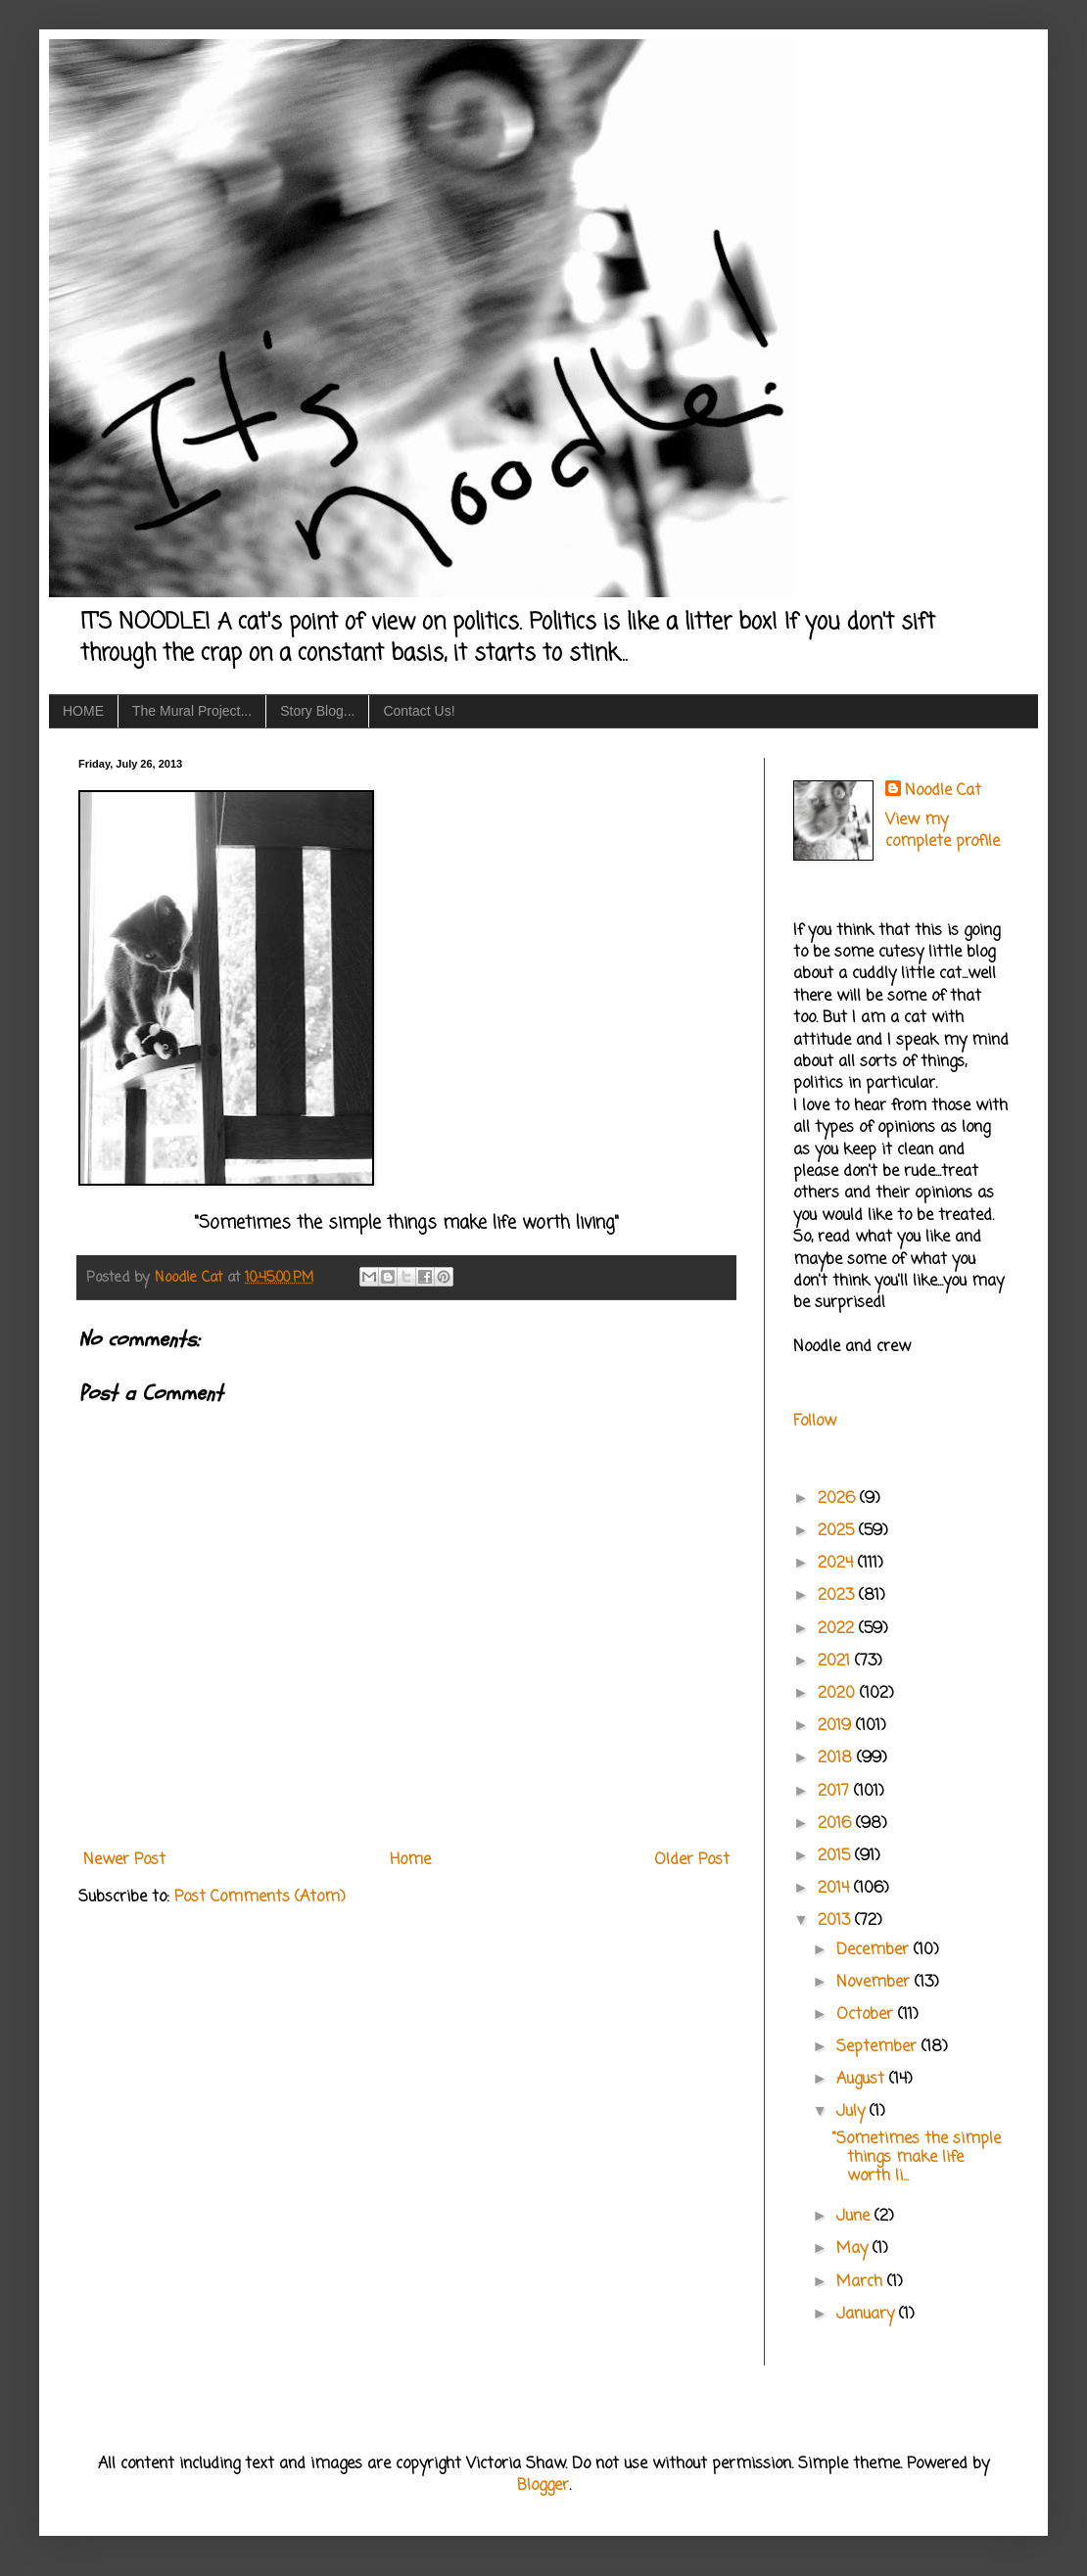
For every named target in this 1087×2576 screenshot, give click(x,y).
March (861, 2282)
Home (410, 1860)
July (853, 2112)
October (867, 2015)
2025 (838, 1531)
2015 (836, 1856)
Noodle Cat (943, 791)
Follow (814, 1421)
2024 (838, 1563)
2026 (839, 1499)
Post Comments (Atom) (260, 1897)
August (862, 2079)
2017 (836, 1791)
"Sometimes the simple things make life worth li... (916, 2158)
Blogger (543, 2486)
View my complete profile (942, 831)
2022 (838, 1629)
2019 (837, 1726)
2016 (837, 1824)
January (867, 2314)
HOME (83, 711)
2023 (838, 1596)
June (855, 2216)
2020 (839, 1694)
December (875, 1950)
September (879, 2047)
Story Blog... (317, 711)
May (854, 2249)
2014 (836, 1888)
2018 (837, 1758)
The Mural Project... (192, 711)
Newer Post (124, 1860)
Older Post (692, 1860)
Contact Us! (418, 711)
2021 (836, 1661)
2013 (836, 1921)
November (875, 1982)
